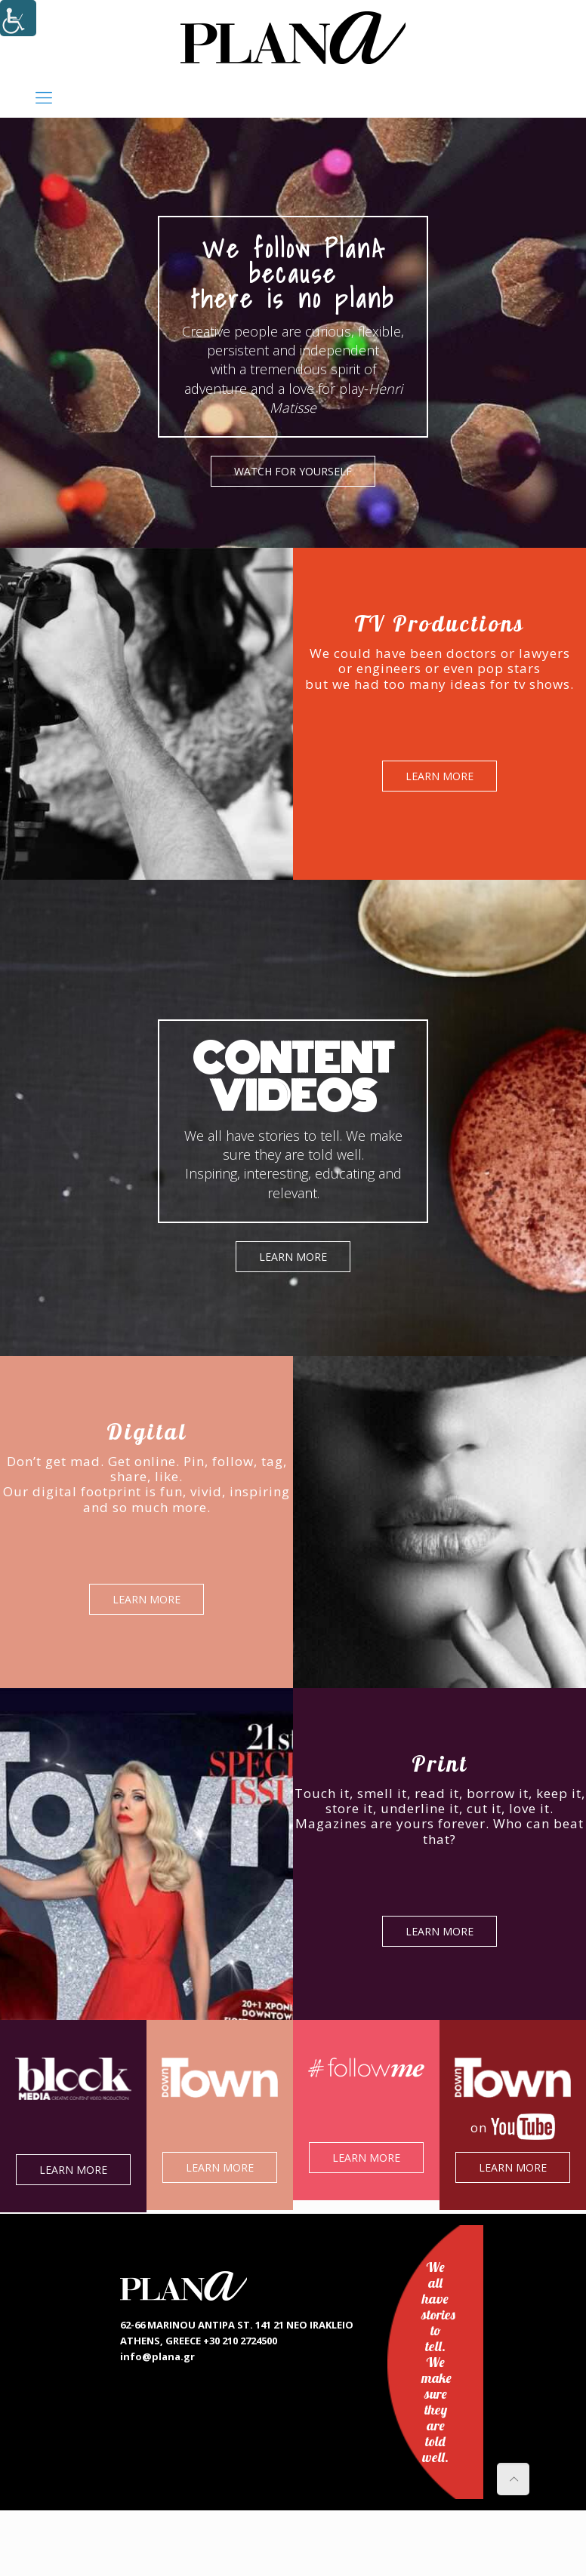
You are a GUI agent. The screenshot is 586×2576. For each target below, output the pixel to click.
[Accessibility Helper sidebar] (18, 18)
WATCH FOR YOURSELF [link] (297, 471)
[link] (293, 37)
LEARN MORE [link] (443, 776)
